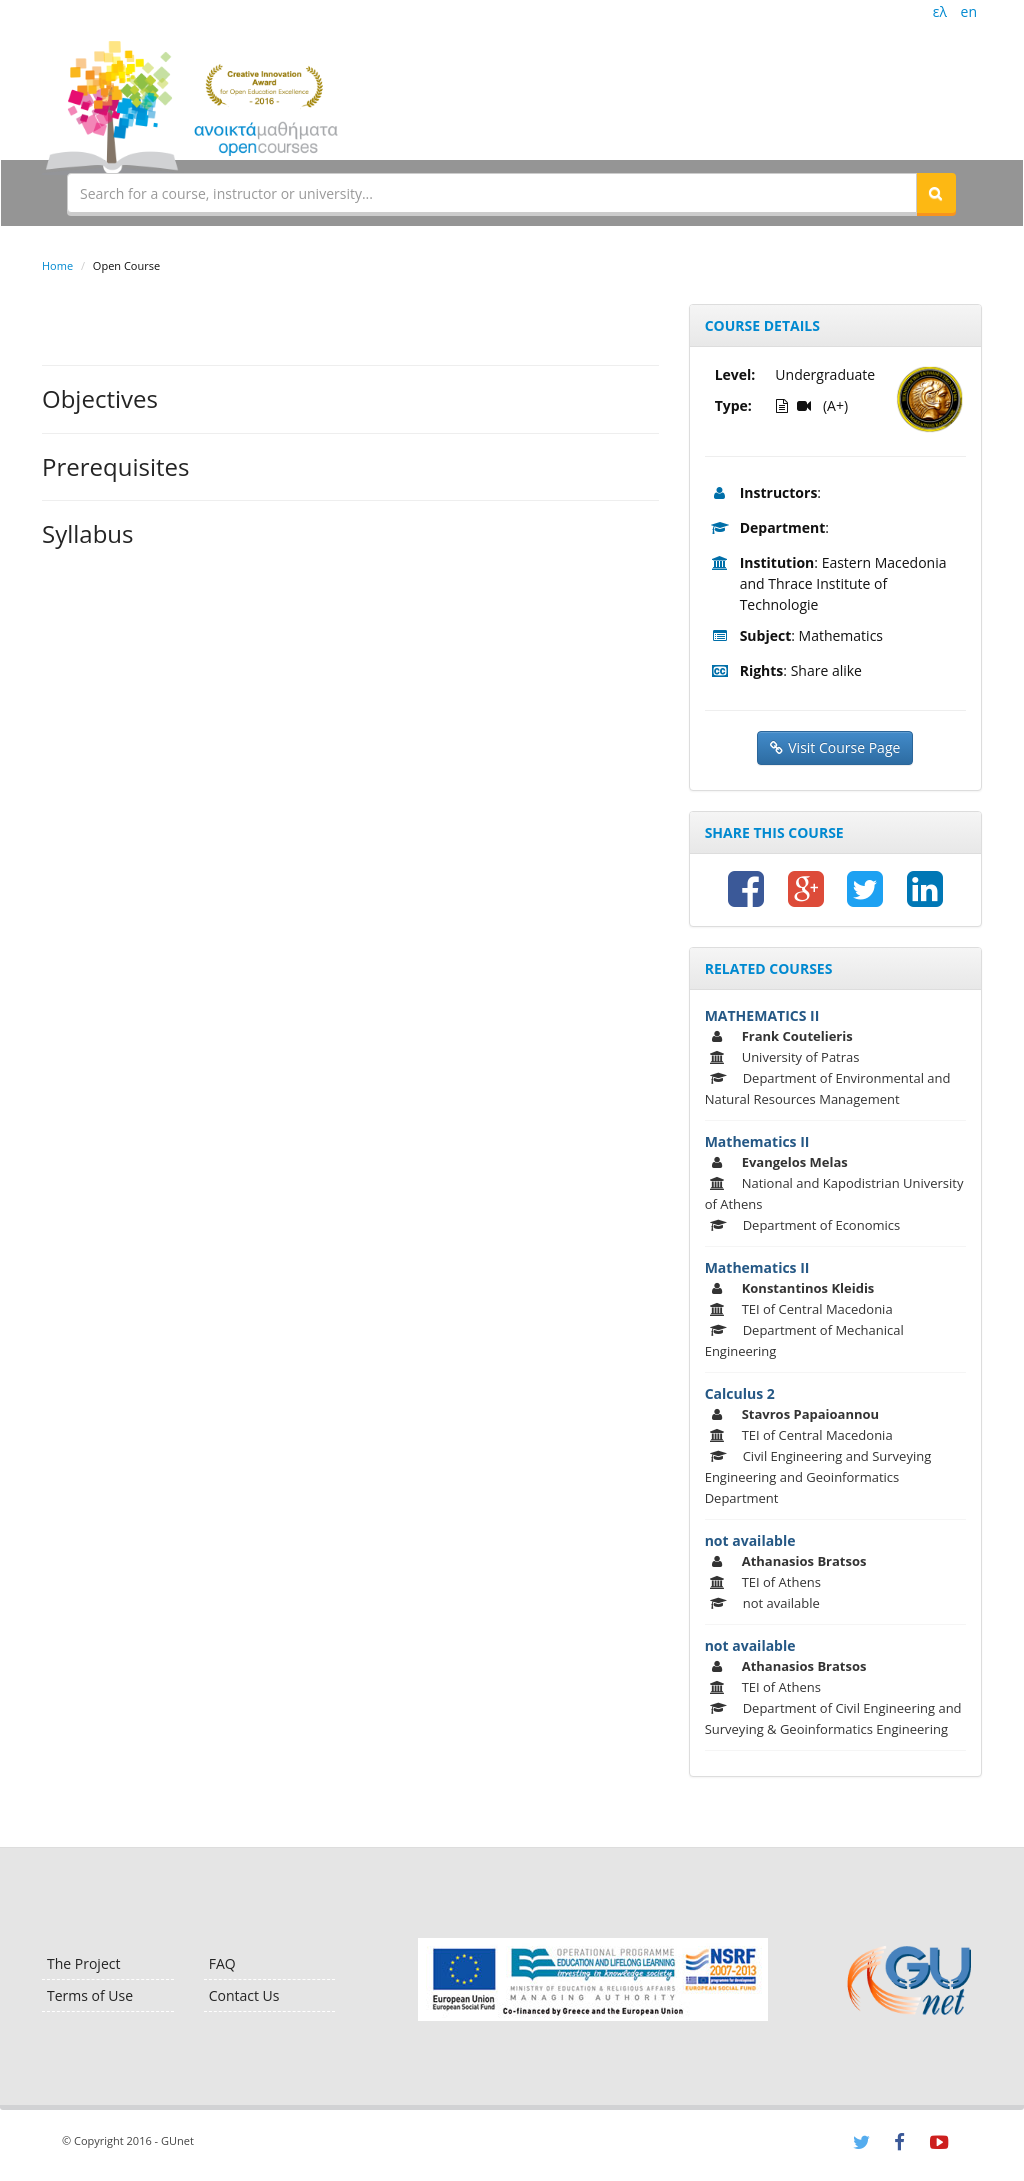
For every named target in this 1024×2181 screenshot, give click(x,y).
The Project (83, 1963)
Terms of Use (90, 1995)
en (969, 11)
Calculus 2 (740, 1393)
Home (57, 265)
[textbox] (492, 193)
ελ (940, 11)
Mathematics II (757, 1141)
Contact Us (244, 1995)
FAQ (222, 1963)
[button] (936, 193)
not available (750, 1540)
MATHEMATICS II (762, 1015)
